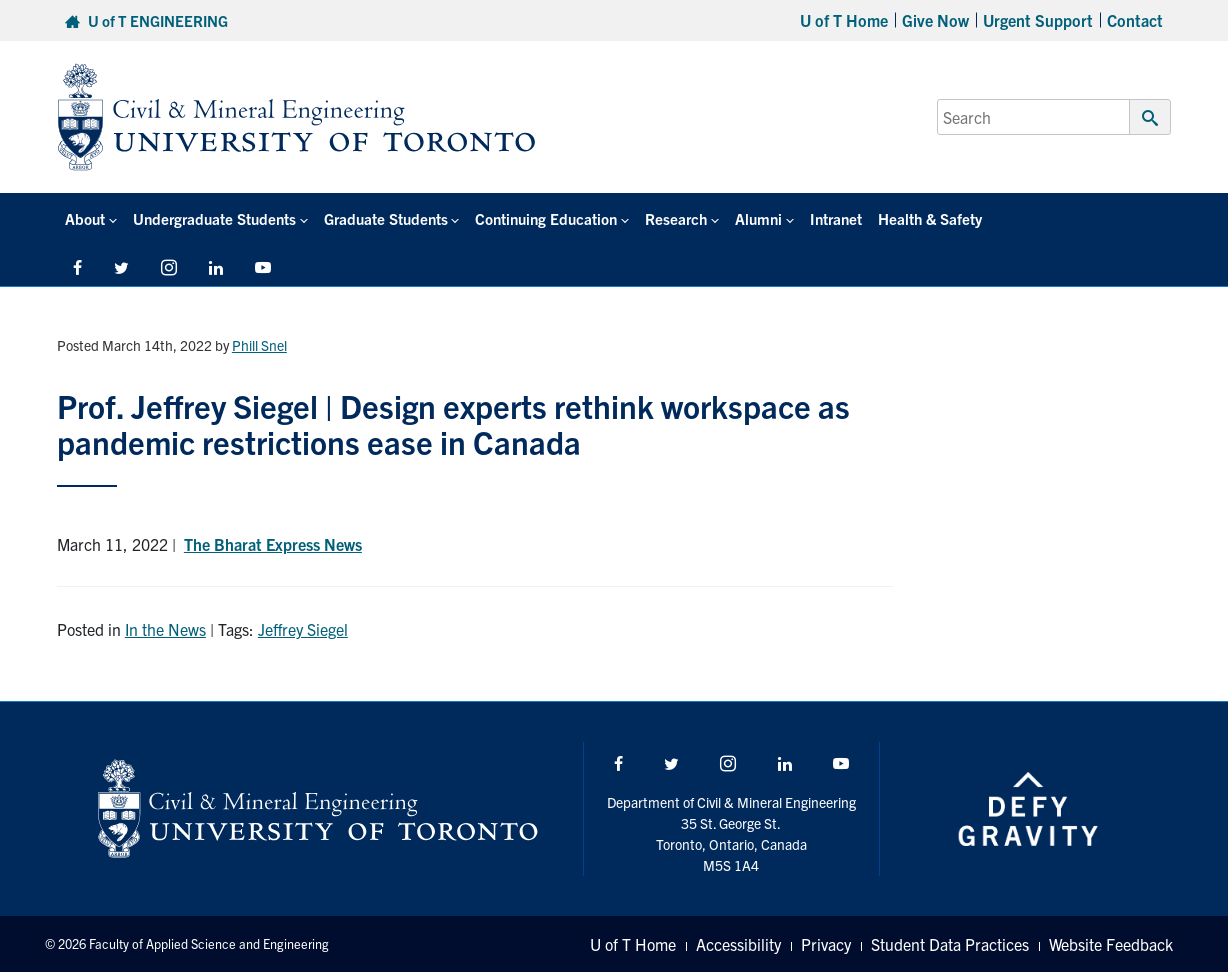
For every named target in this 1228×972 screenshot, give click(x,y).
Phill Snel (259, 345)
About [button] (85, 218)
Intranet (836, 218)
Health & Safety (930, 218)
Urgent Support (1038, 20)
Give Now (935, 20)
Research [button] (676, 218)
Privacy (826, 944)
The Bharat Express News (273, 544)
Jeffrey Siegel (303, 629)
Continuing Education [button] (546, 218)
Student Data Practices (950, 944)
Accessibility (738, 944)
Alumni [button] (758, 218)
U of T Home (844, 20)
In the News (165, 629)
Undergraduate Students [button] (214, 218)
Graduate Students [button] (386, 218)
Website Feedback (1111, 944)
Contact (1135, 20)
